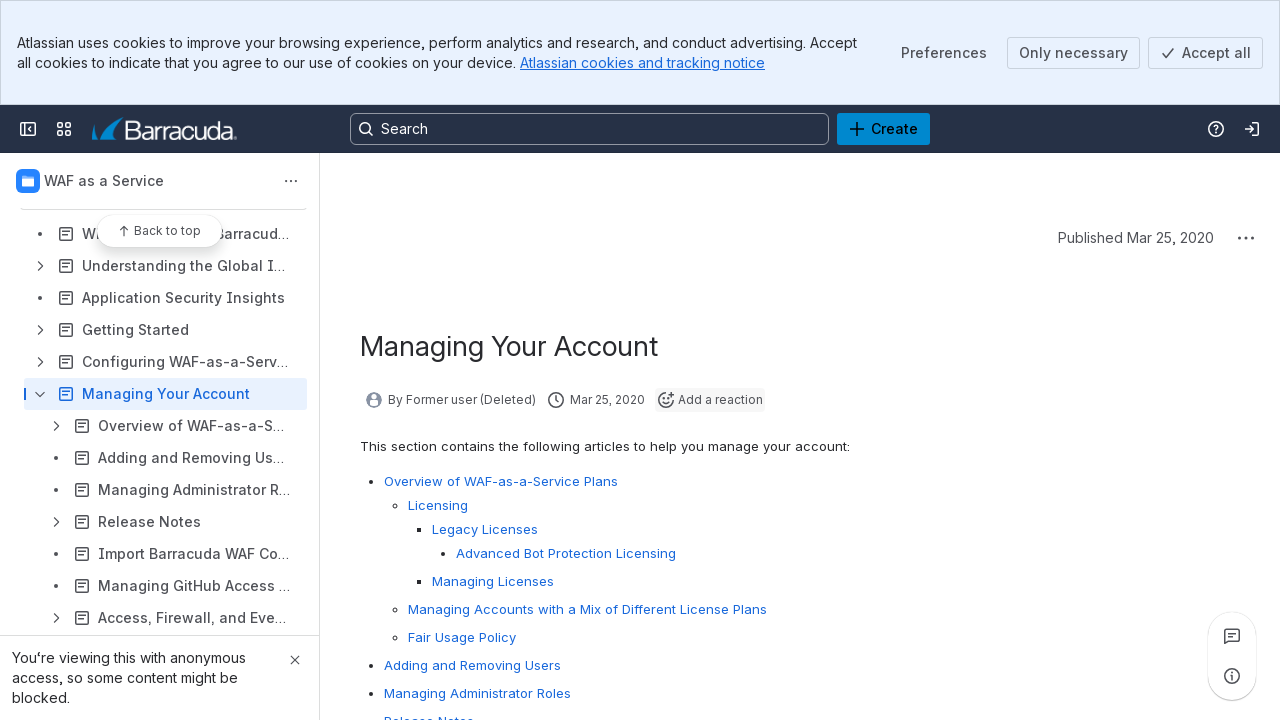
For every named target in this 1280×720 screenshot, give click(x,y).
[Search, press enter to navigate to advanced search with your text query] (589, 129)
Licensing (438, 505)
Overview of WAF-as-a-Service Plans (501, 481)
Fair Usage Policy (462, 637)
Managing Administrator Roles (477, 693)
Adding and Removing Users (472, 665)
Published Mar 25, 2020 (1136, 237)
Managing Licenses (493, 581)
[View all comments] (1232, 636)
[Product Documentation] (164, 129)
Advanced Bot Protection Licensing (566, 553)
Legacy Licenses (485, 529)
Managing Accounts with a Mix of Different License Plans (587, 609)
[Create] (883, 129)
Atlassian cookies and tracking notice (642, 62)
